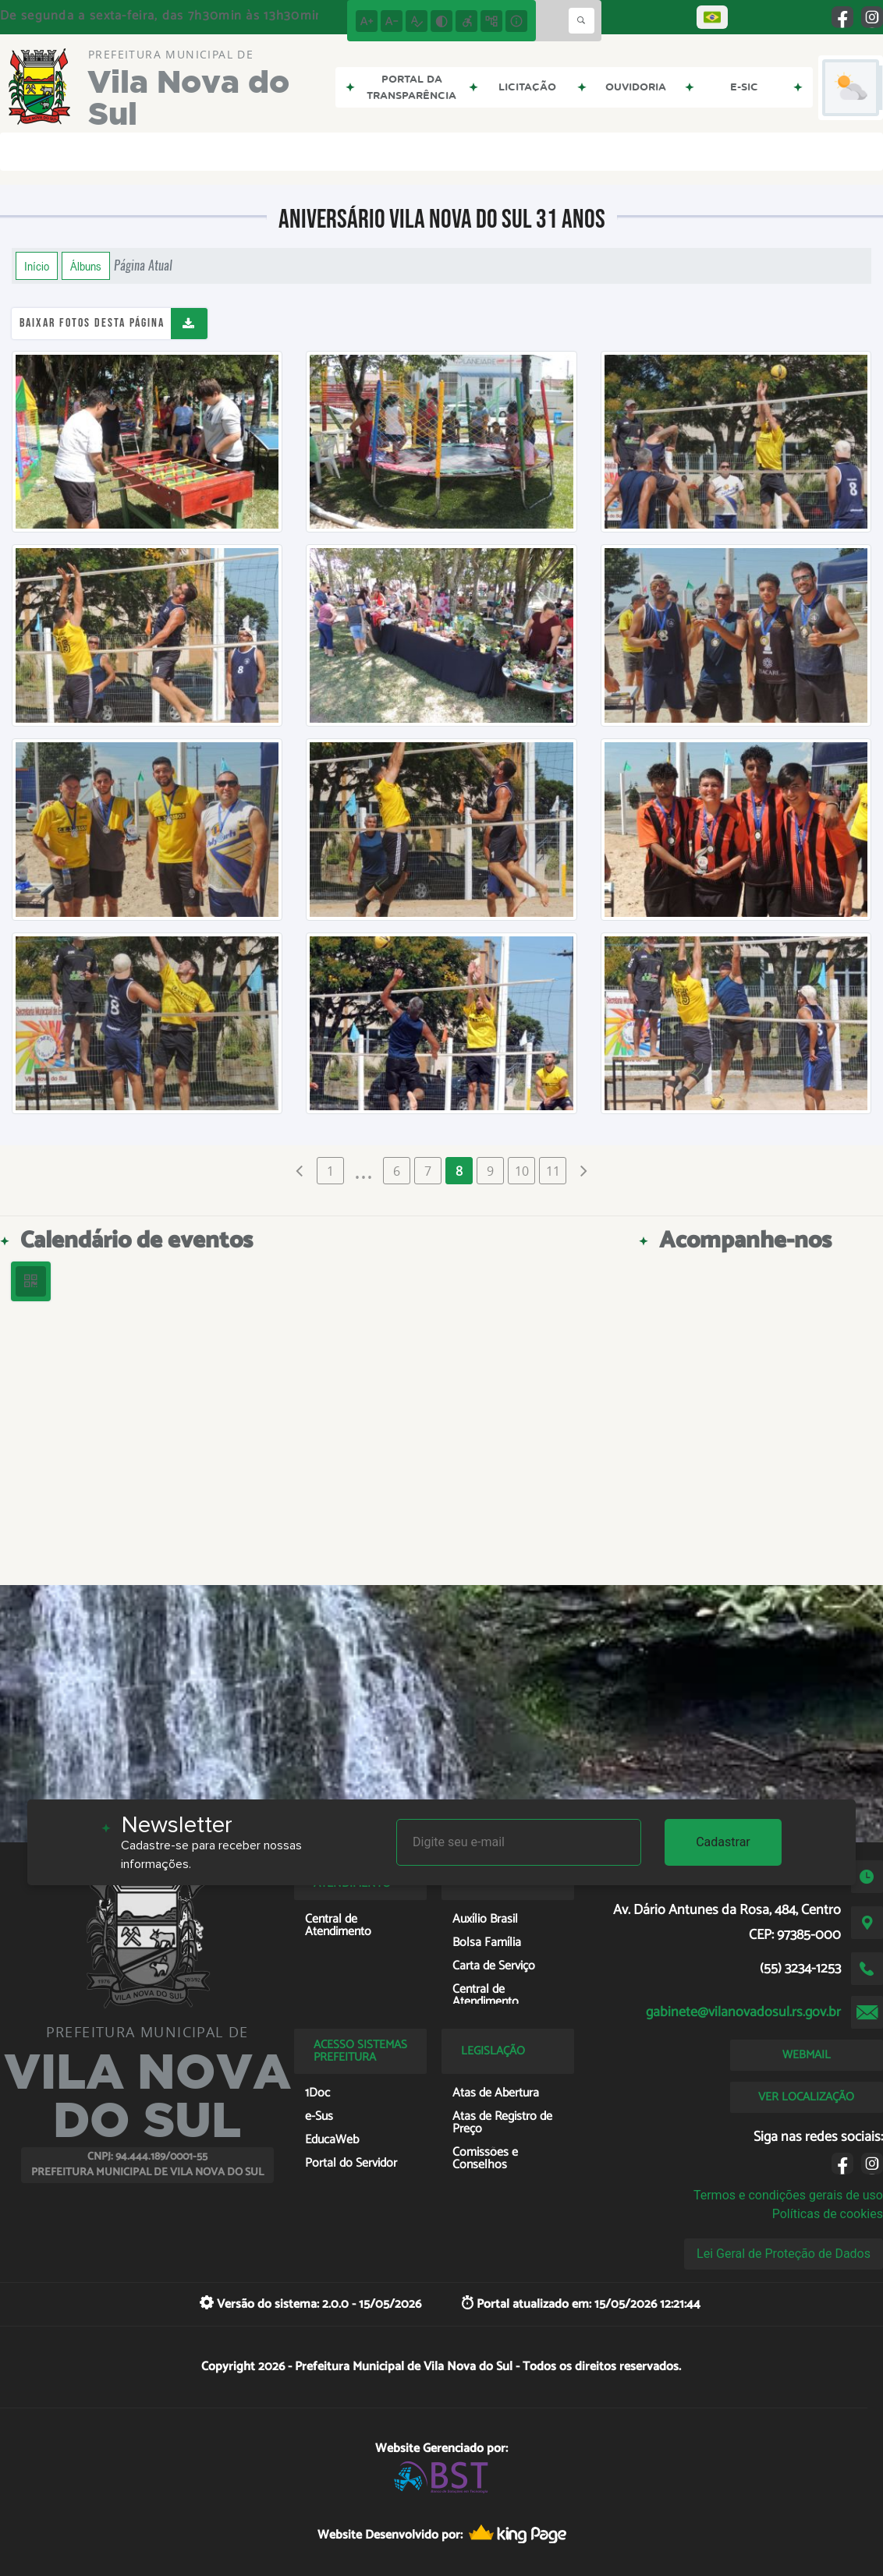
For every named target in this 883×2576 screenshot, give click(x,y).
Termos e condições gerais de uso (788, 2195)
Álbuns (85, 266)
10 (522, 1171)
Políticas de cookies (827, 2213)
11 (553, 1171)
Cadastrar (723, 1842)
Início (36, 266)
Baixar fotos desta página (92, 323)
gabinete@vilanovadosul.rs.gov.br (743, 2012)
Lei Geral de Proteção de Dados (784, 2253)
